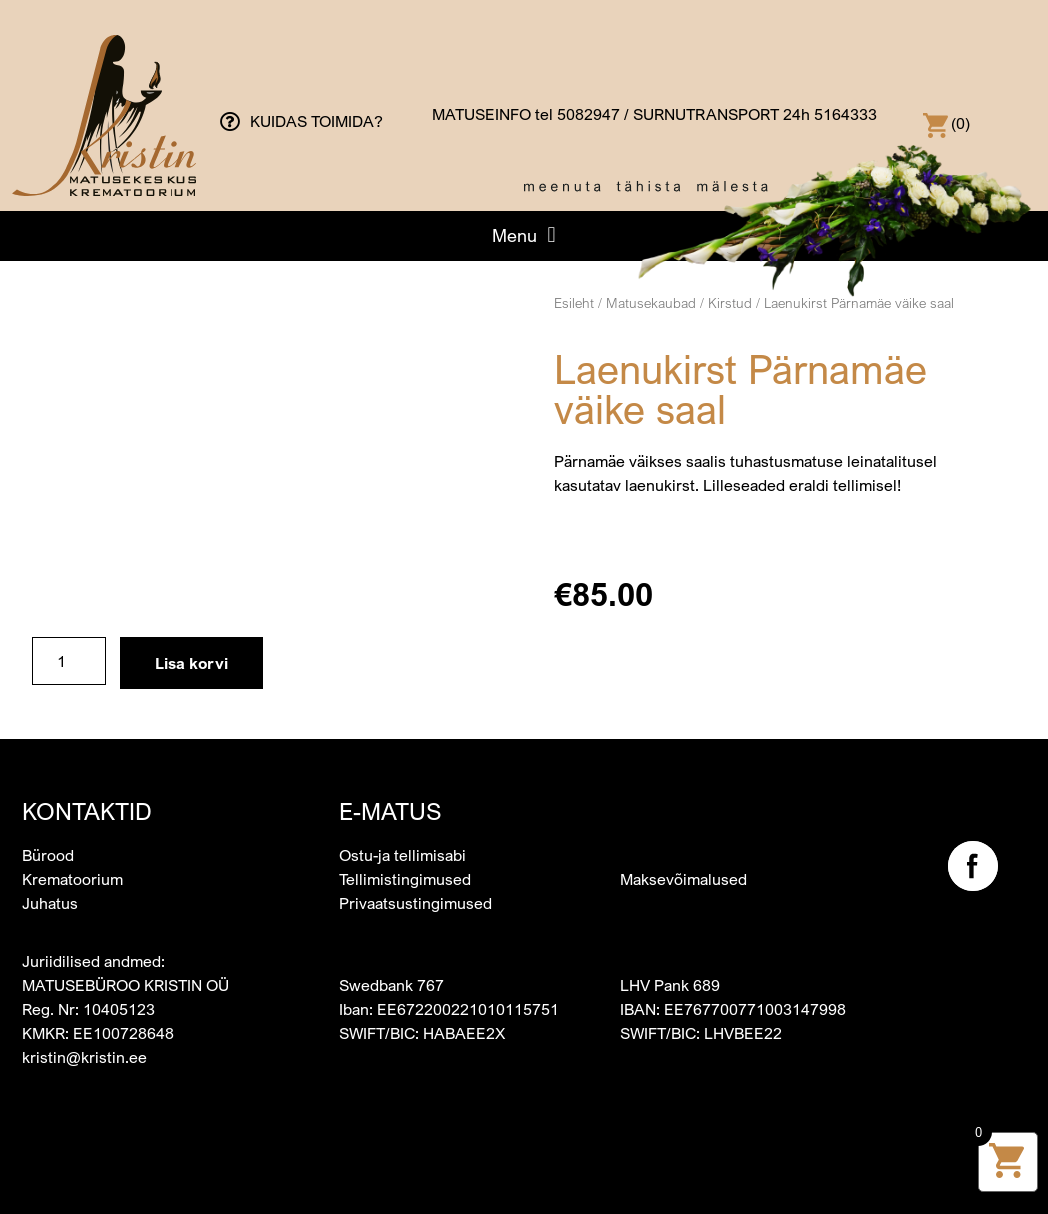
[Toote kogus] (69, 661)
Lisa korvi (191, 663)
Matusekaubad (651, 302)
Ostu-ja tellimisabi (402, 855)
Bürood (48, 855)
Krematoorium (72, 879)
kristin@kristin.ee (84, 1057)
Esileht (574, 302)
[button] (524, 235)
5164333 (845, 114)
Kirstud (730, 302)
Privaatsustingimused (415, 903)
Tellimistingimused (405, 879)
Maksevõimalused (683, 879)
